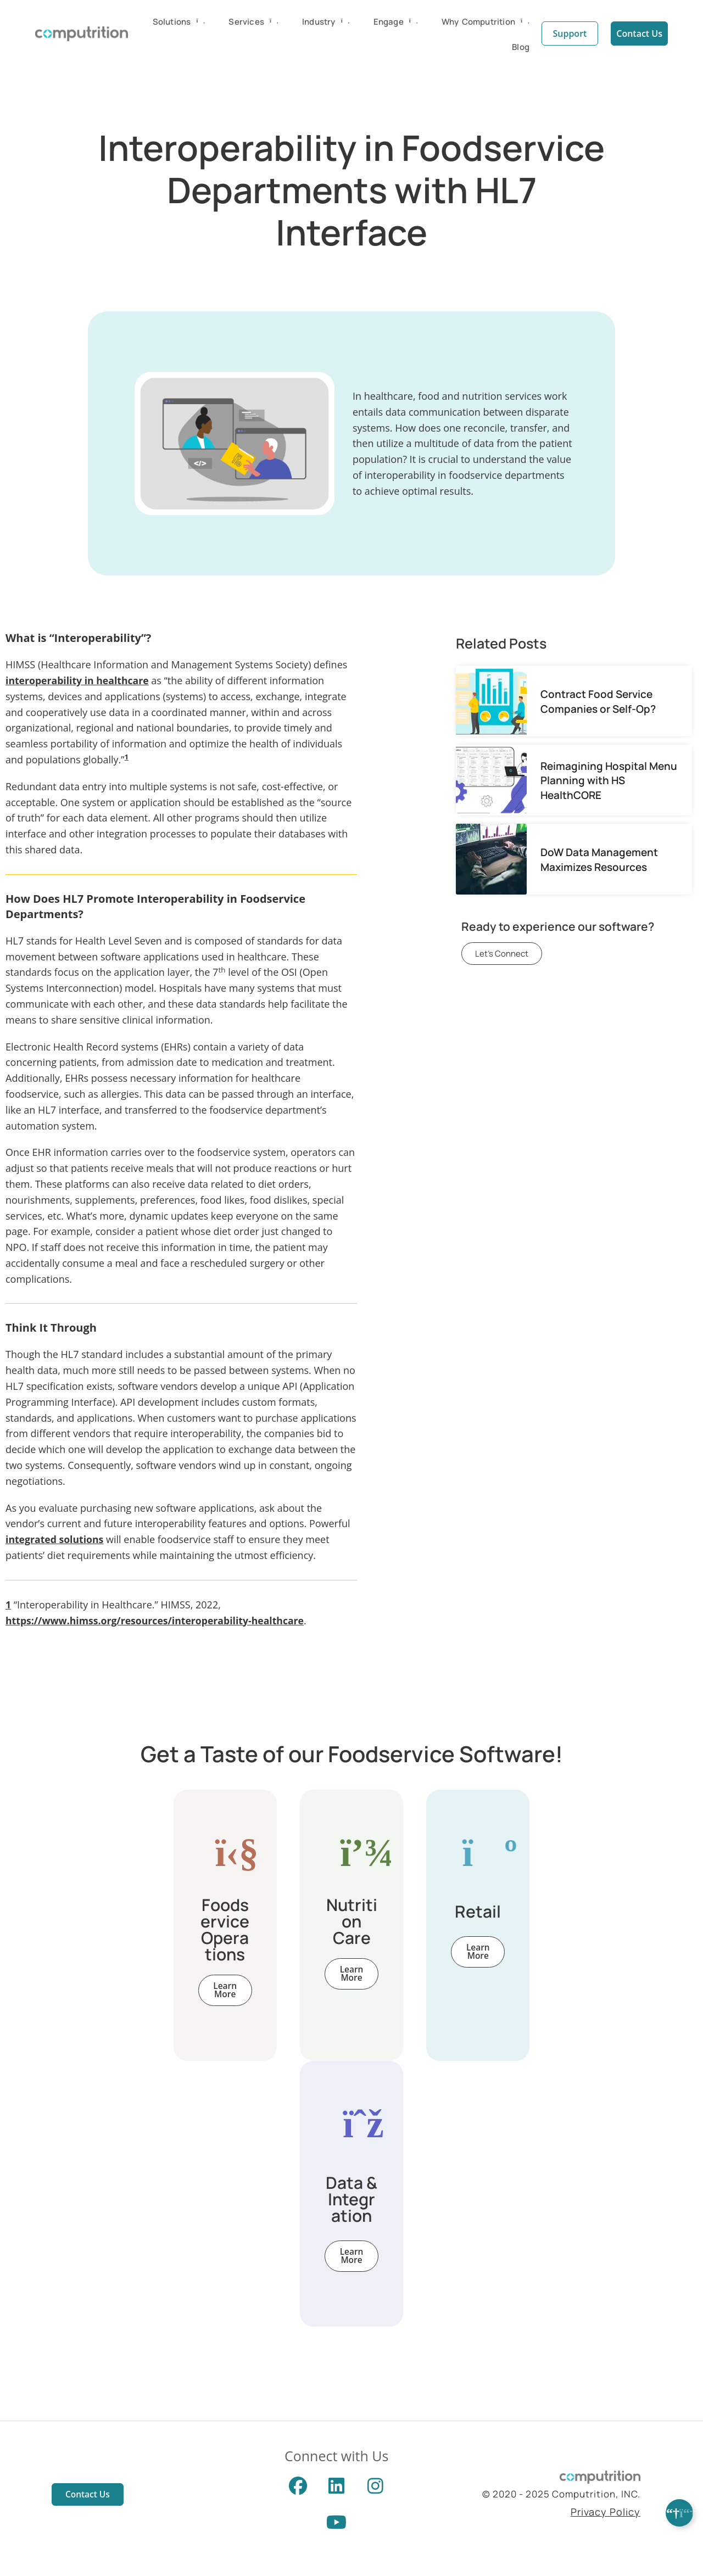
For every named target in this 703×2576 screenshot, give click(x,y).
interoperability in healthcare (78, 680)
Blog (520, 46)
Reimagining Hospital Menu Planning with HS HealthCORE (608, 780)
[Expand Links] (679, 2513)
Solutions (179, 21)
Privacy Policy (605, 2516)
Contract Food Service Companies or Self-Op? (598, 701)
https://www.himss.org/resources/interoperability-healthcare (157, 1620)
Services (253, 21)
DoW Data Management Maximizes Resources (599, 859)
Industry (326, 21)
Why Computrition (485, 21)
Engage (395, 21)
